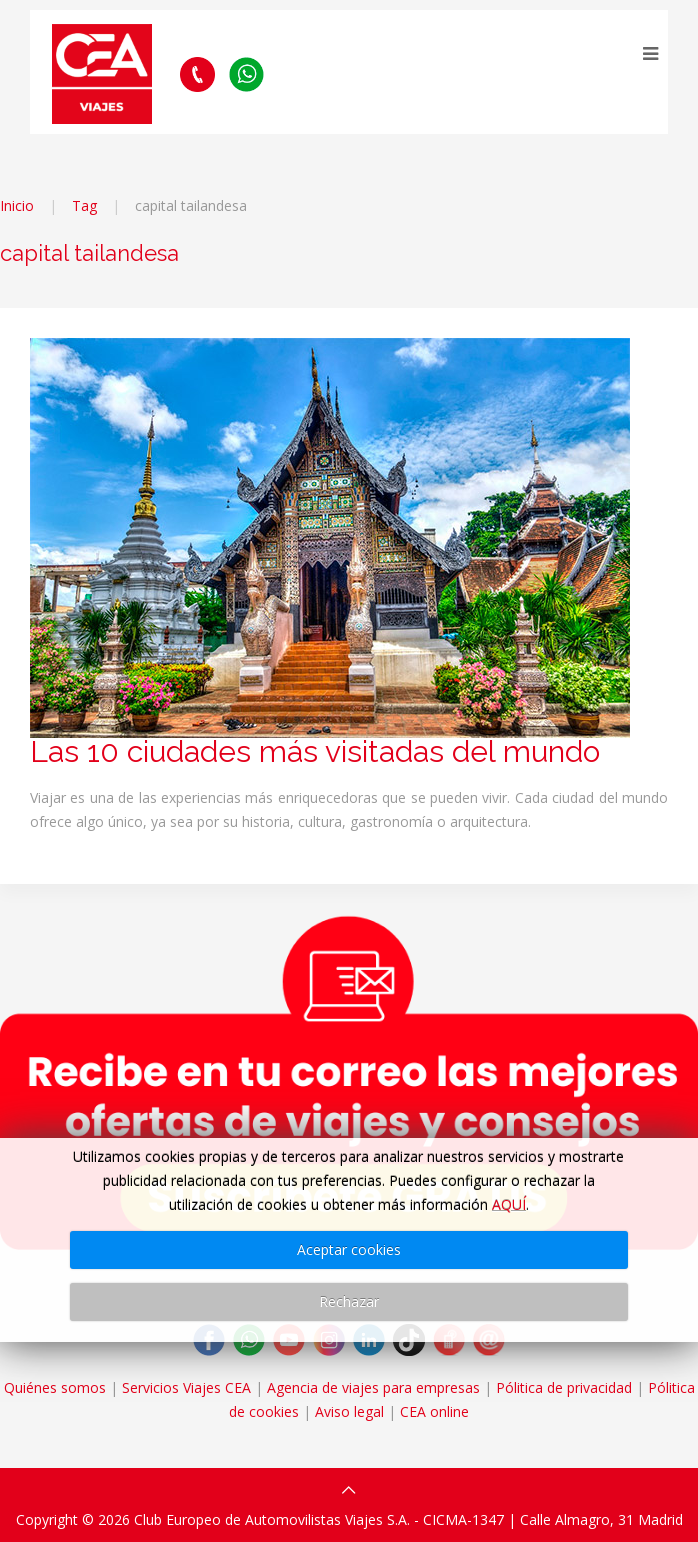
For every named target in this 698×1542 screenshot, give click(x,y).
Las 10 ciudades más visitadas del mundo (315, 751)
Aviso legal (349, 1411)
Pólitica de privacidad (564, 1387)
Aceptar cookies (349, 1249)
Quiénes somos (55, 1387)
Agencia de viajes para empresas (373, 1387)
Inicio (17, 205)
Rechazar (349, 1301)
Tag (84, 205)
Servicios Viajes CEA (186, 1387)
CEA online (434, 1411)
